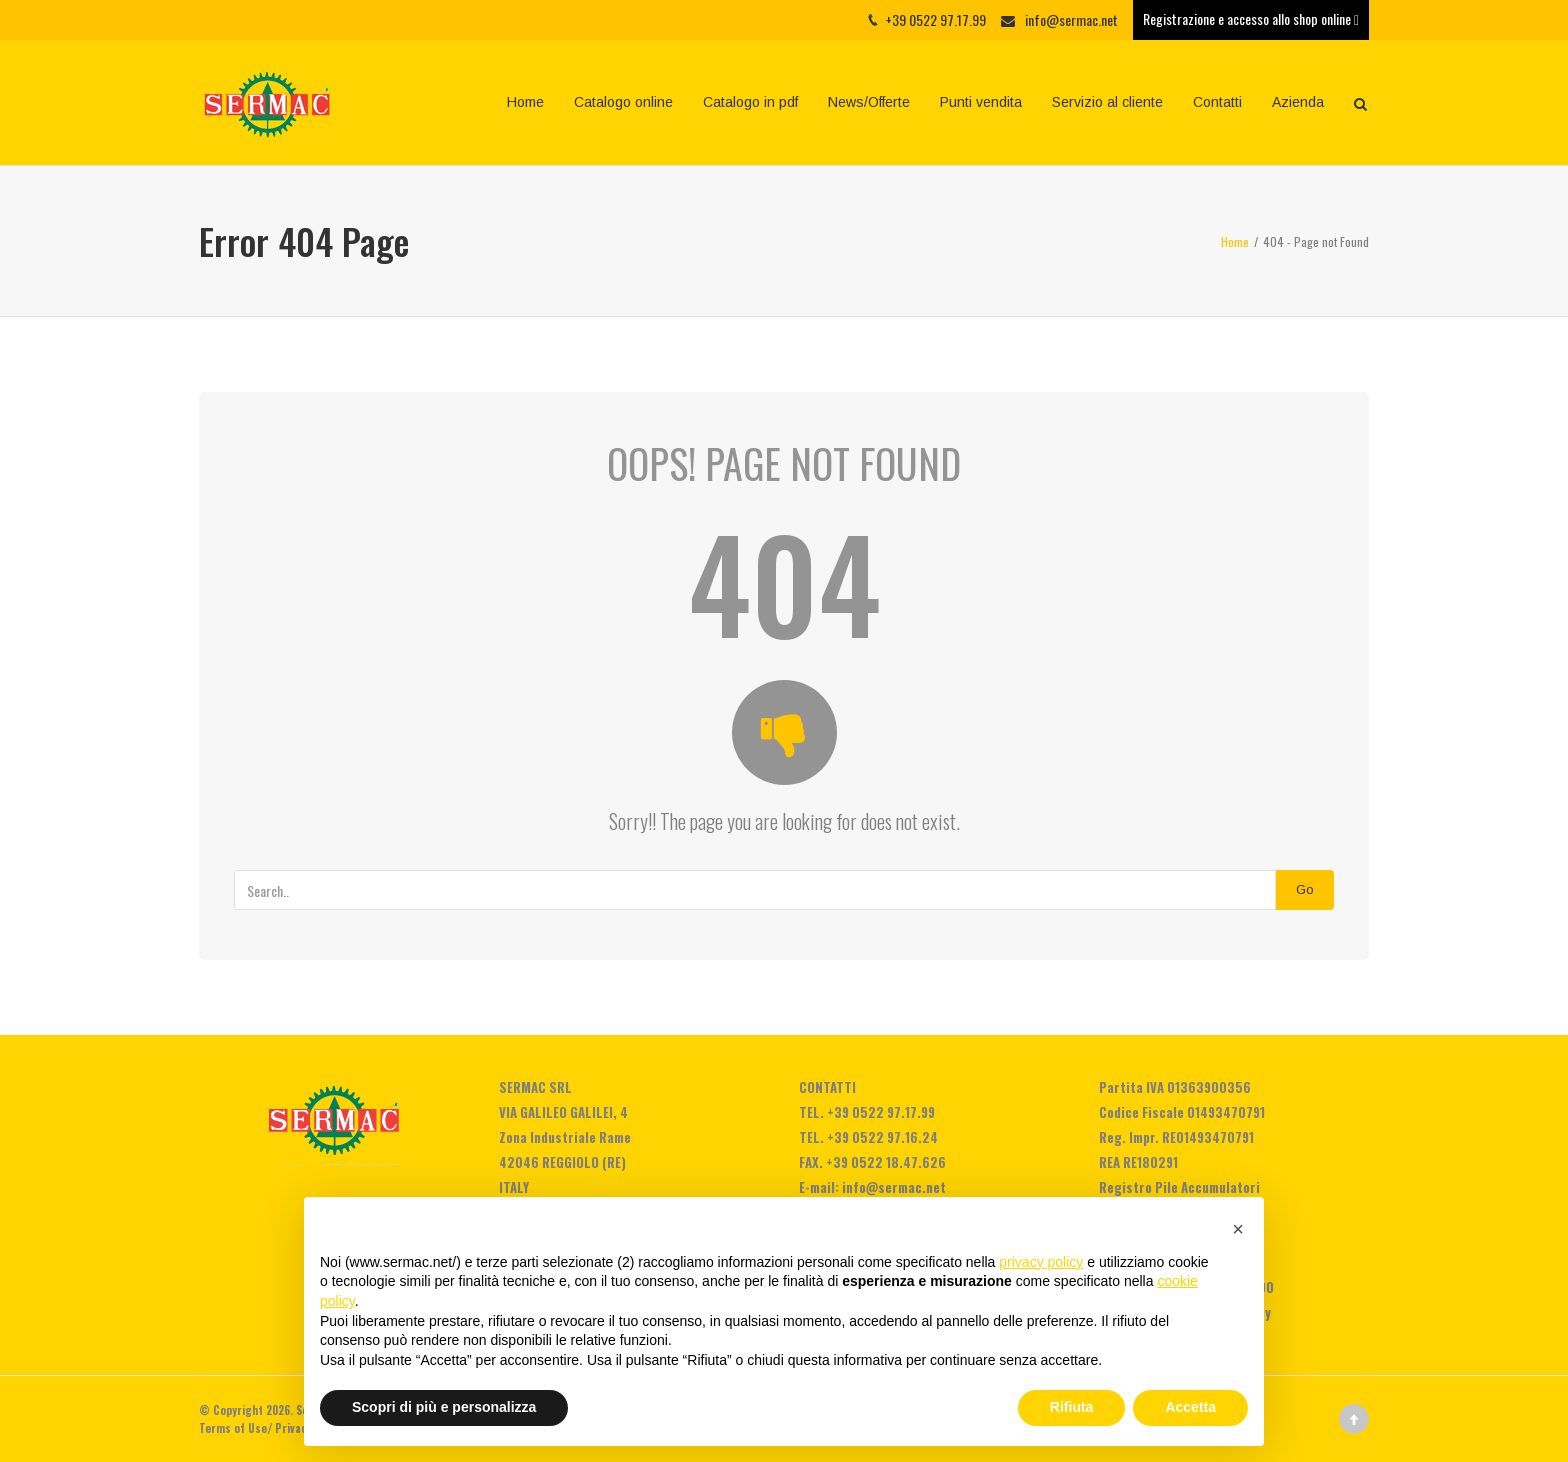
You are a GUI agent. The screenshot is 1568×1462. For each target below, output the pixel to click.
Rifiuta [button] (1072, 1407)
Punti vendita (981, 102)
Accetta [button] (1190, 1407)
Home (525, 102)
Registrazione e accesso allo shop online (1251, 18)
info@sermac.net (1071, 19)
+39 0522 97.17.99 (881, 1112)
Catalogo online (623, 102)
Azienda (1298, 102)
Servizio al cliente (1107, 102)
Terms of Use (233, 1428)
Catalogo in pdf (750, 102)
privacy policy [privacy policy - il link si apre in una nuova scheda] (1041, 1262)
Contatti (1217, 102)
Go (1305, 889)
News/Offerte (869, 102)
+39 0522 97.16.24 (882, 1137)
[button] (1238, 1229)
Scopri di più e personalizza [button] (444, 1407)
